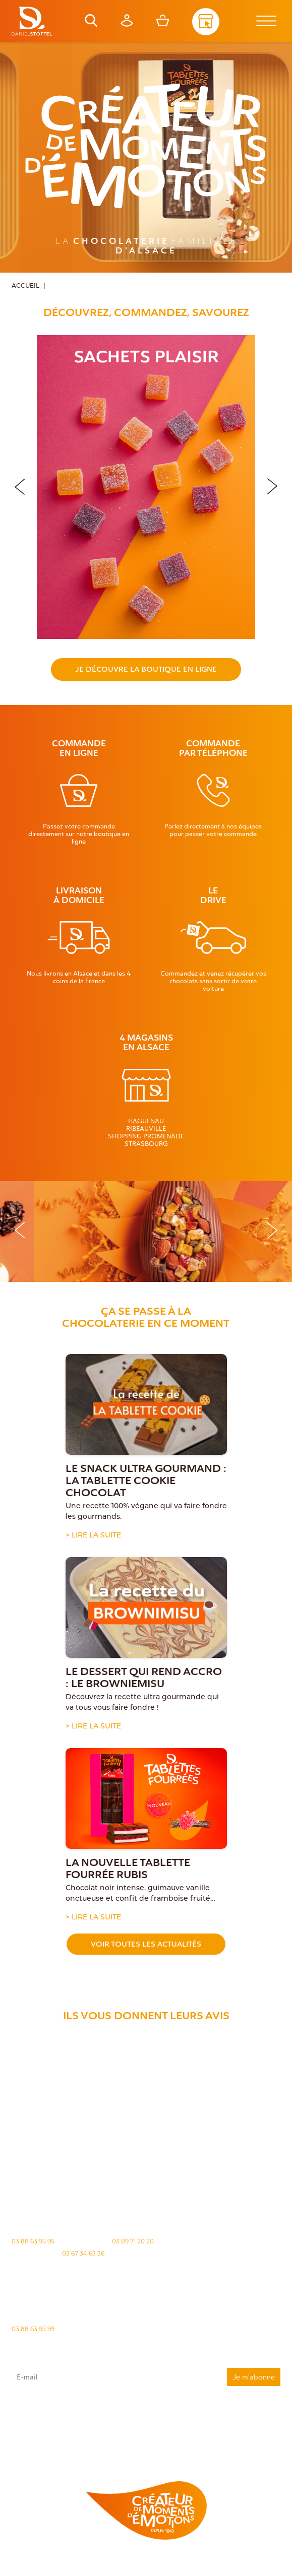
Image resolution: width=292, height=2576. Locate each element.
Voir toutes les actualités (146, 1944)
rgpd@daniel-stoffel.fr (91, 2425)
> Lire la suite (93, 1535)
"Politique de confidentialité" (82, 2430)
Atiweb (158, 2570)
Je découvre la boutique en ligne (146, 669)
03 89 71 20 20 (133, 2241)
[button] (272, 484)
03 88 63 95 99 (33, 2329)
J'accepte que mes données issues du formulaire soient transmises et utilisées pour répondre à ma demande (146, 2412)
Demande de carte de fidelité (230, 2446)
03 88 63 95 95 (33, 2241)
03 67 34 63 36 (83, 2253)
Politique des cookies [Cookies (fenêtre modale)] (237, 2561)
